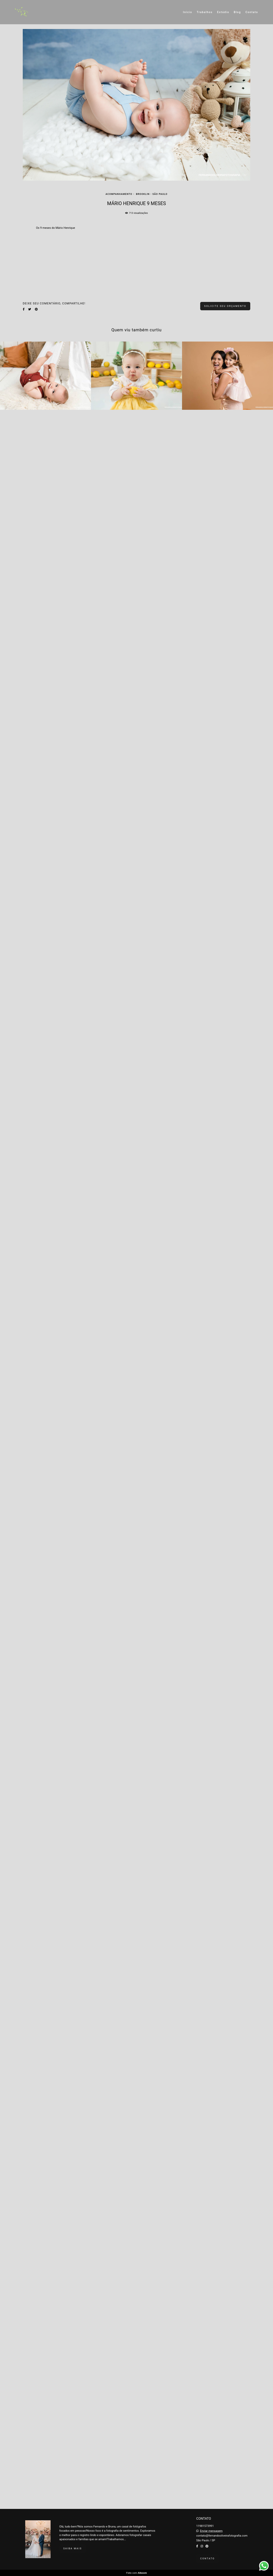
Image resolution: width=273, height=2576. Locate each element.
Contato (252, 12)
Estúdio (223, 12)
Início (187, 12)
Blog (237, 12)
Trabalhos (205, 12)
